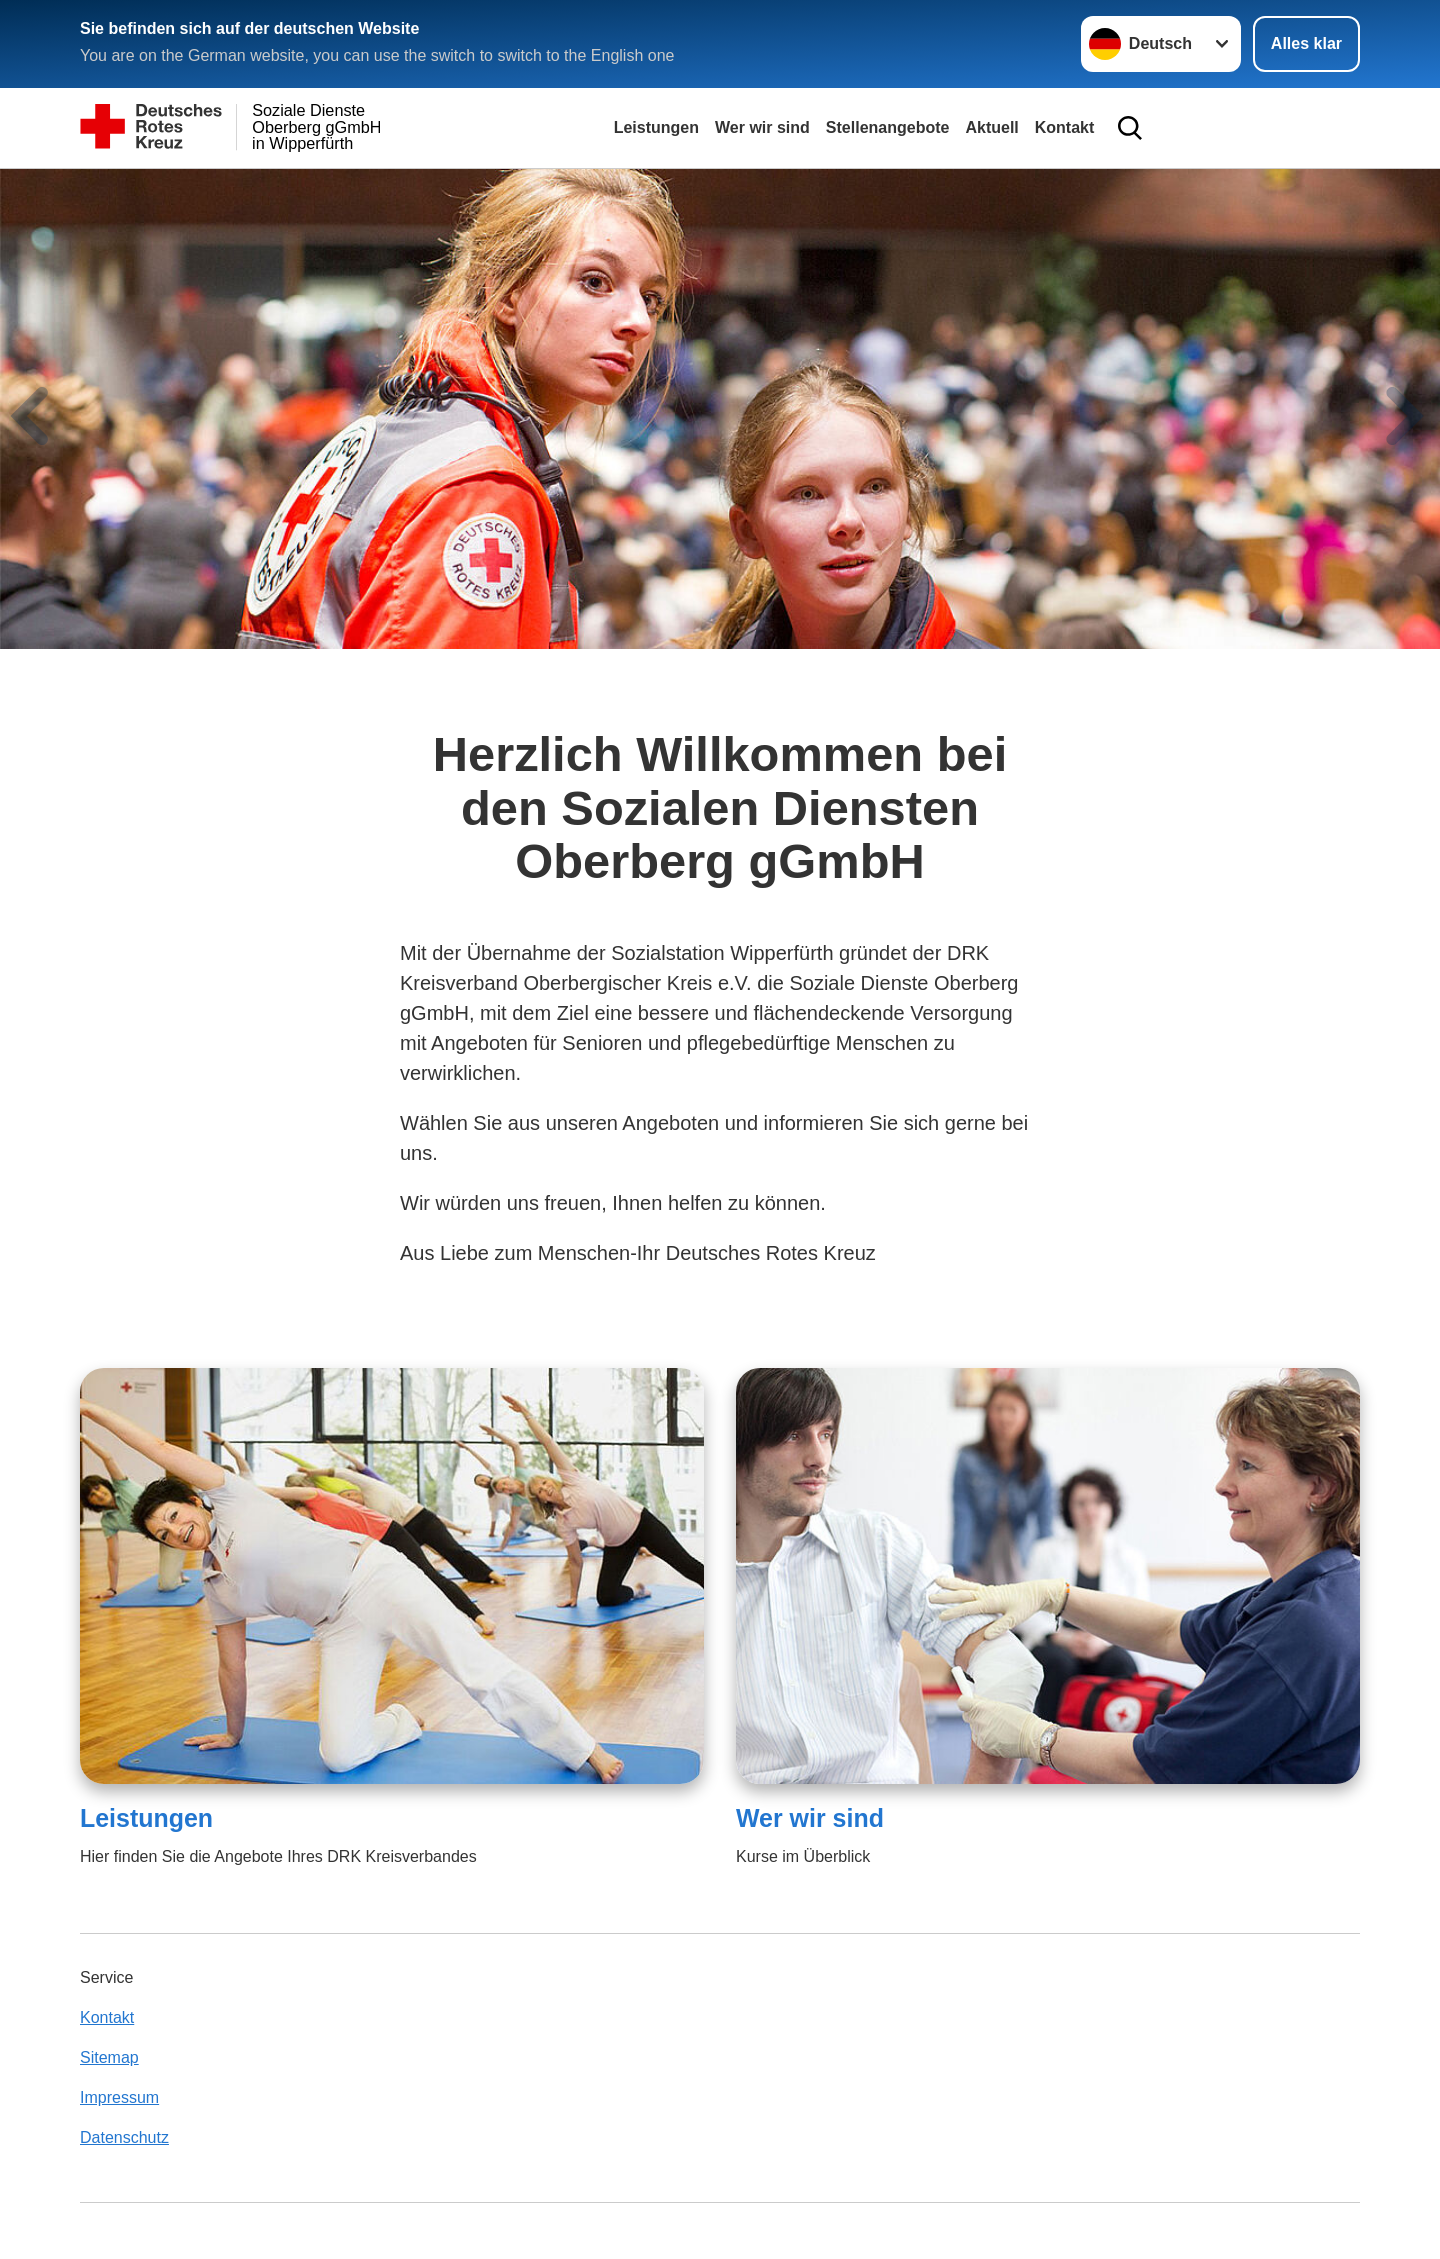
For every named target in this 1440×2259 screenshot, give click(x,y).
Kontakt (1065, 127)
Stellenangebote (888, 127)
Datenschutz (124, 2137)
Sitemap (109, 2057)
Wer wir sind (762, 127)
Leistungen (656, 127)
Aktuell (991, 127)
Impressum (119, 2097)
